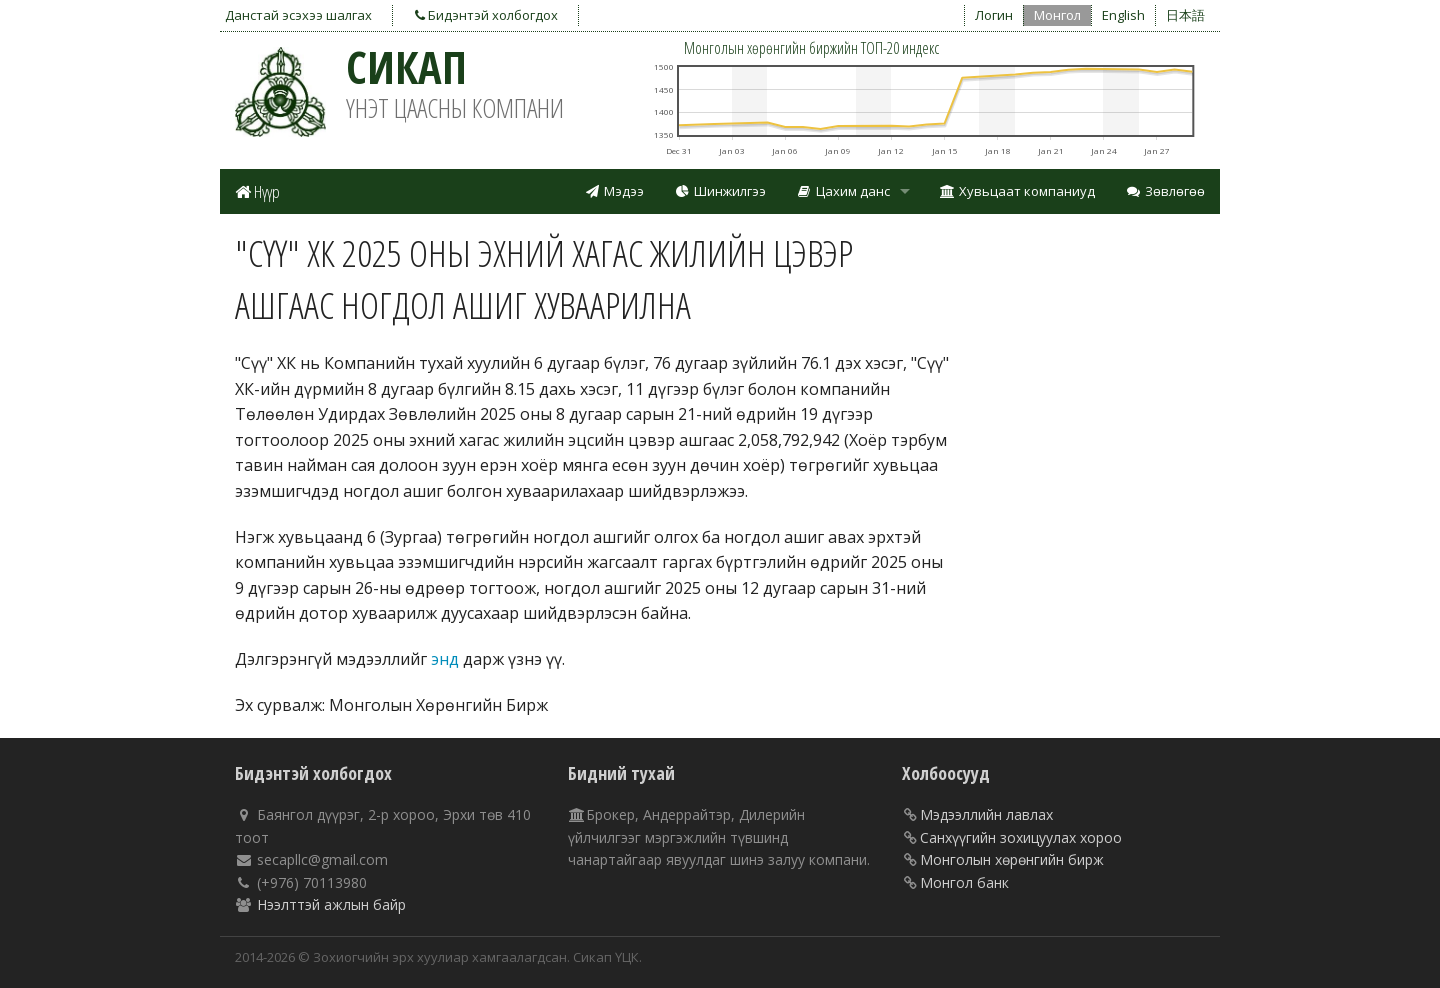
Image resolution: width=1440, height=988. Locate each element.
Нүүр (257, 191)
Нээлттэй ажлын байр (331, 904)
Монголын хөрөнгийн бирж (1012, 859)
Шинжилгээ (720, 191)
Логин (994, 15)
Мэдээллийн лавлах (986, 814)
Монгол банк (964, 882)
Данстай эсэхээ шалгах (298, 15)
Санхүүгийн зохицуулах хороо (1021, 837)
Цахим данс (843, 191)
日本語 (1185, 15)
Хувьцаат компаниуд (1018, 191)
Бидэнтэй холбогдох (486, 15)
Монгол (1057, 15)
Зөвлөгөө (1165, 191)
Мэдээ (614, 191)
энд (445, 659)
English (1123, 15)
